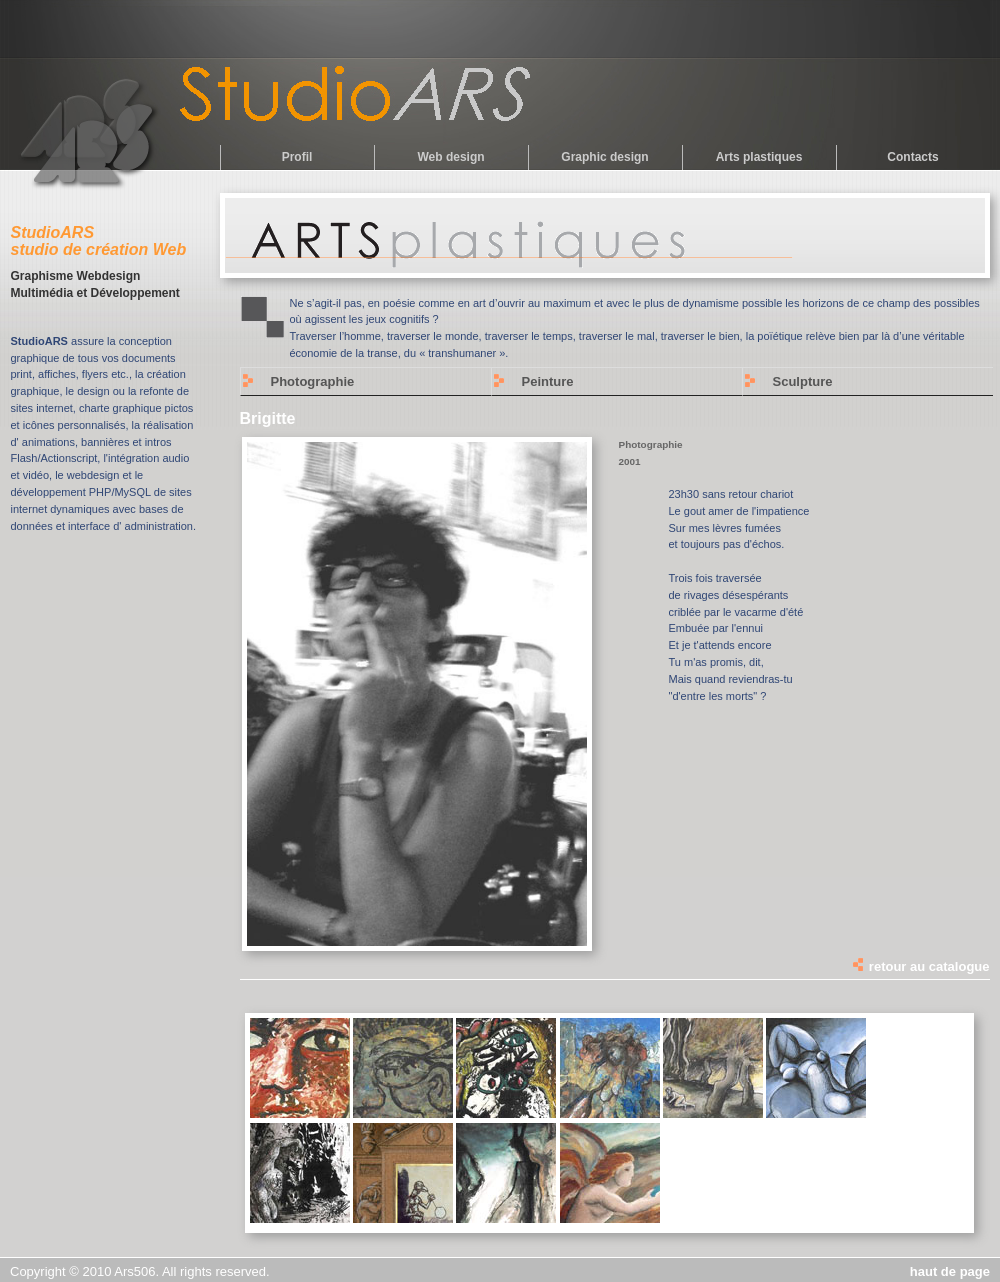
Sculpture (803, 381)
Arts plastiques (759, 157)
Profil (297, 157)
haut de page (950, 1271)
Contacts (912, 157)
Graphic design (604, 157)
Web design (450, 157)
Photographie (313, 381)
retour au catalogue (920, 966)
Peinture (548, 381)
